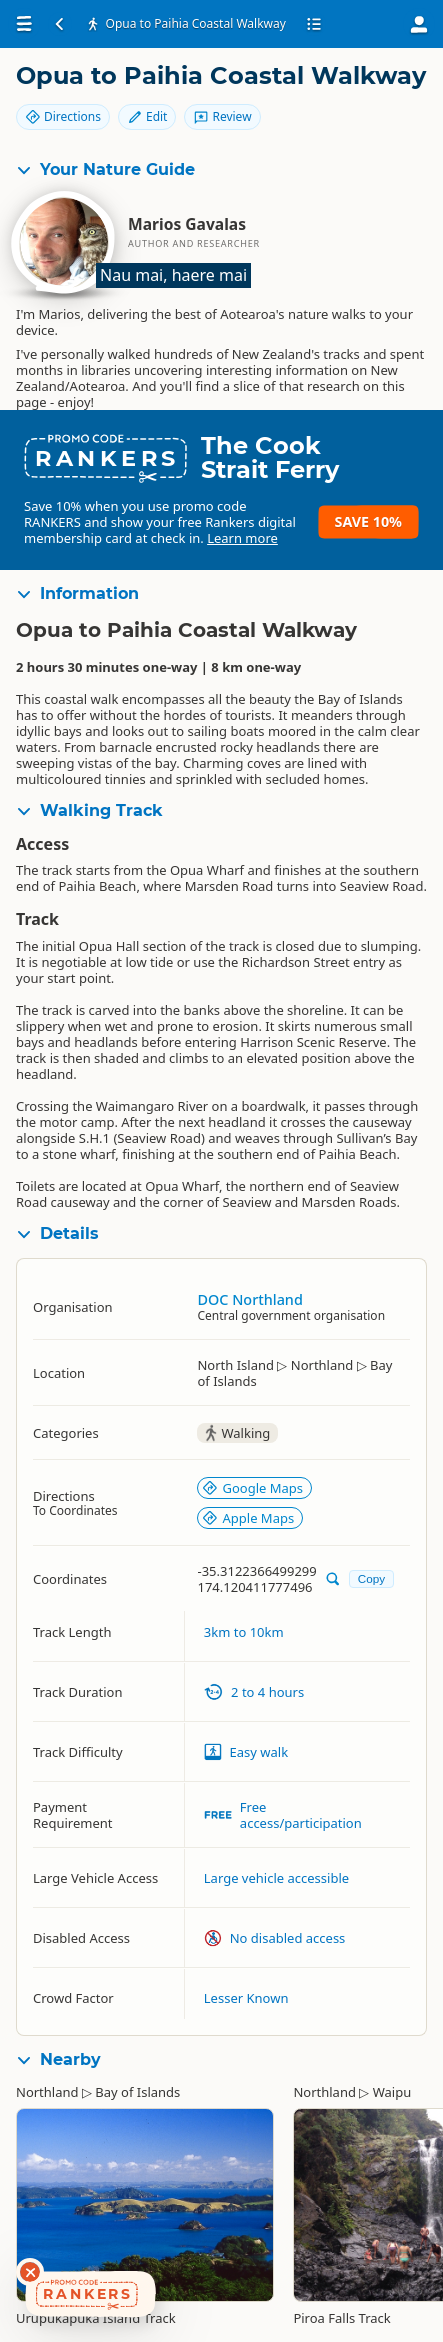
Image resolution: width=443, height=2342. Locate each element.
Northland (47, 2092)
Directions (63, 116)
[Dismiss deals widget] (30, 2272)
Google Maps (252, 1488)
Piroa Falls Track (341, 2318)
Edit (147, 116)
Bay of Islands (137, 2092)
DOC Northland (249, 1299)
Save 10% (368, 521)
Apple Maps (248, 1518)
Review (222, 116)
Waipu (392, 2092)
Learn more (242, 538)
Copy (371, 1578)
